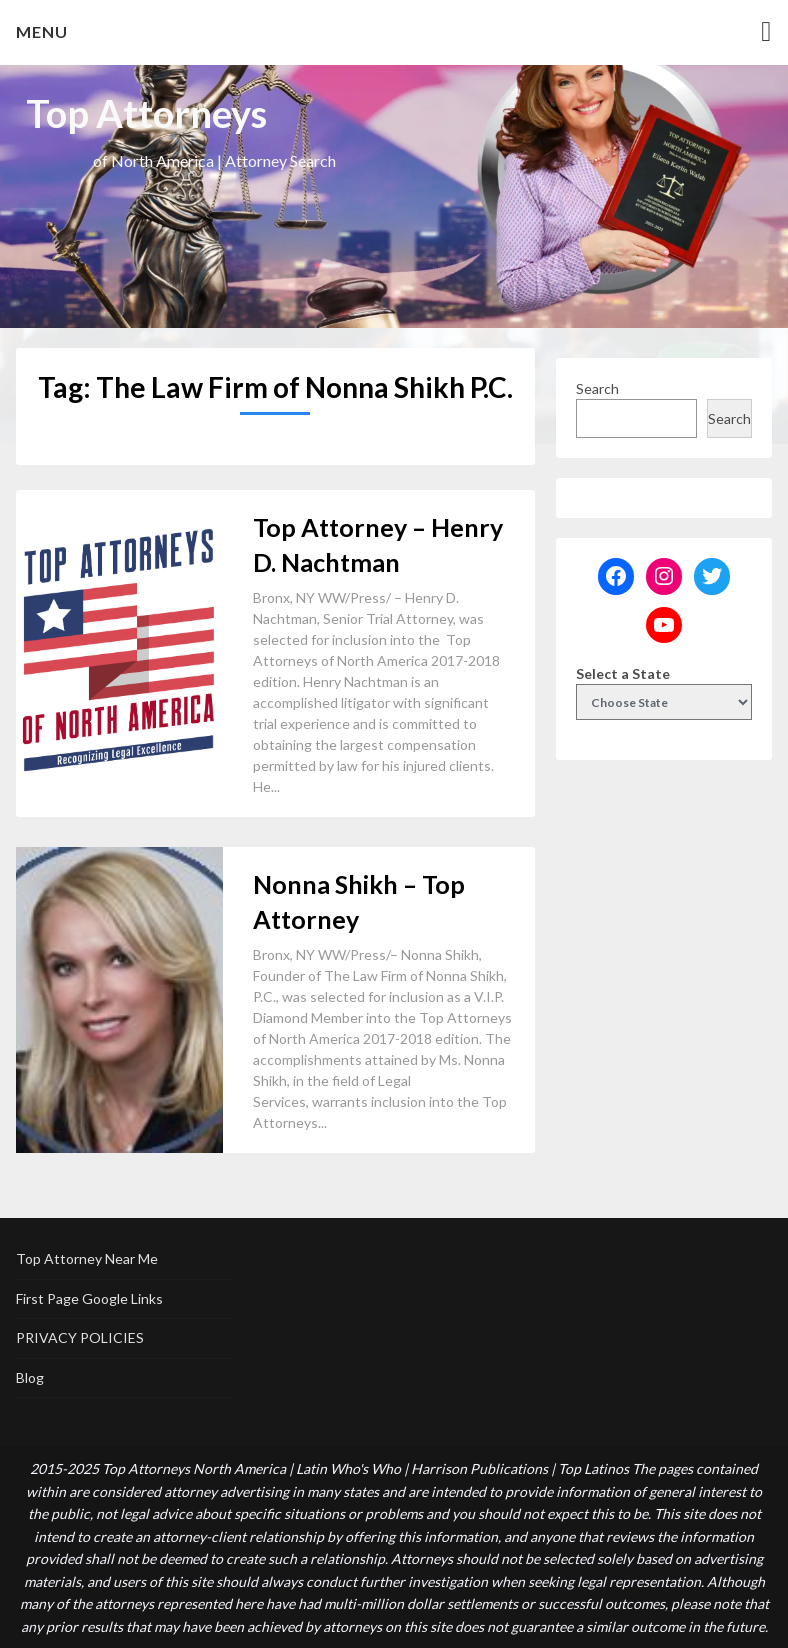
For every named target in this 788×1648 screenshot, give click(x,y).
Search (597, 388)
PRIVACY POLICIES (80, 1337)
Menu (42, 31)
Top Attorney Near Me (87, 1258)
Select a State (623, 673)
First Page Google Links (89, 1298)
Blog (30, 1377)
